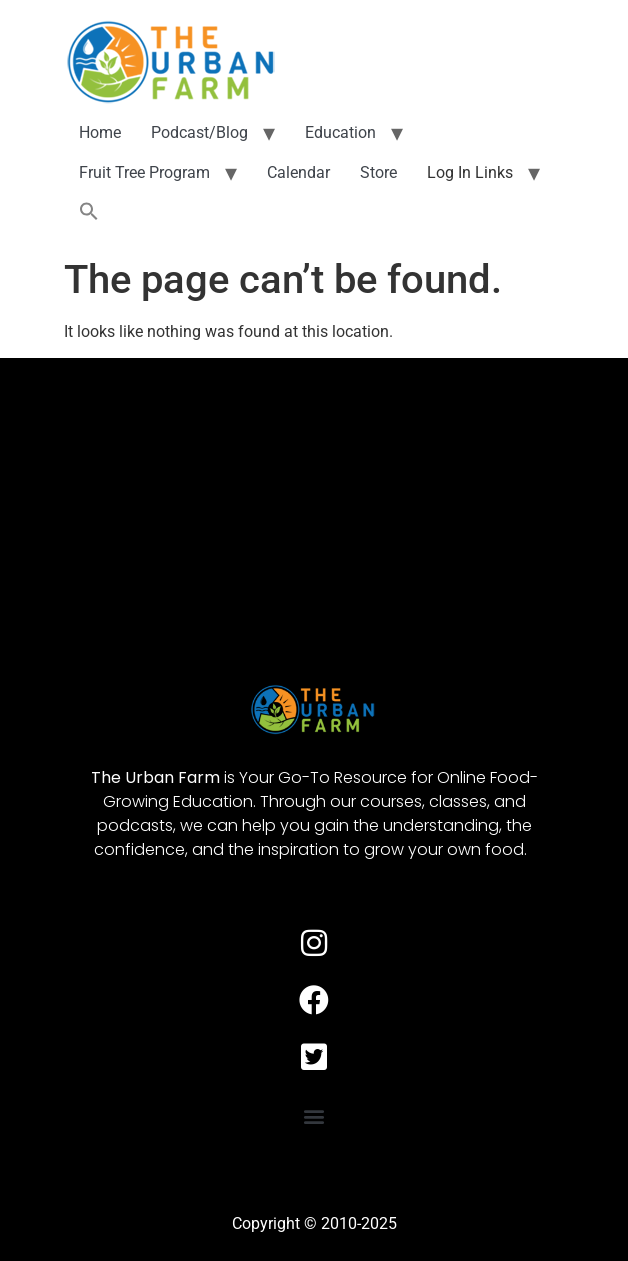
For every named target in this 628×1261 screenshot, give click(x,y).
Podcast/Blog (199, 132)
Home (100, 132)
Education (340, 132)
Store (378, 172)
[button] (89, 212)
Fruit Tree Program (144, 172)
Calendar (298, 172)
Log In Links (470, 172)
